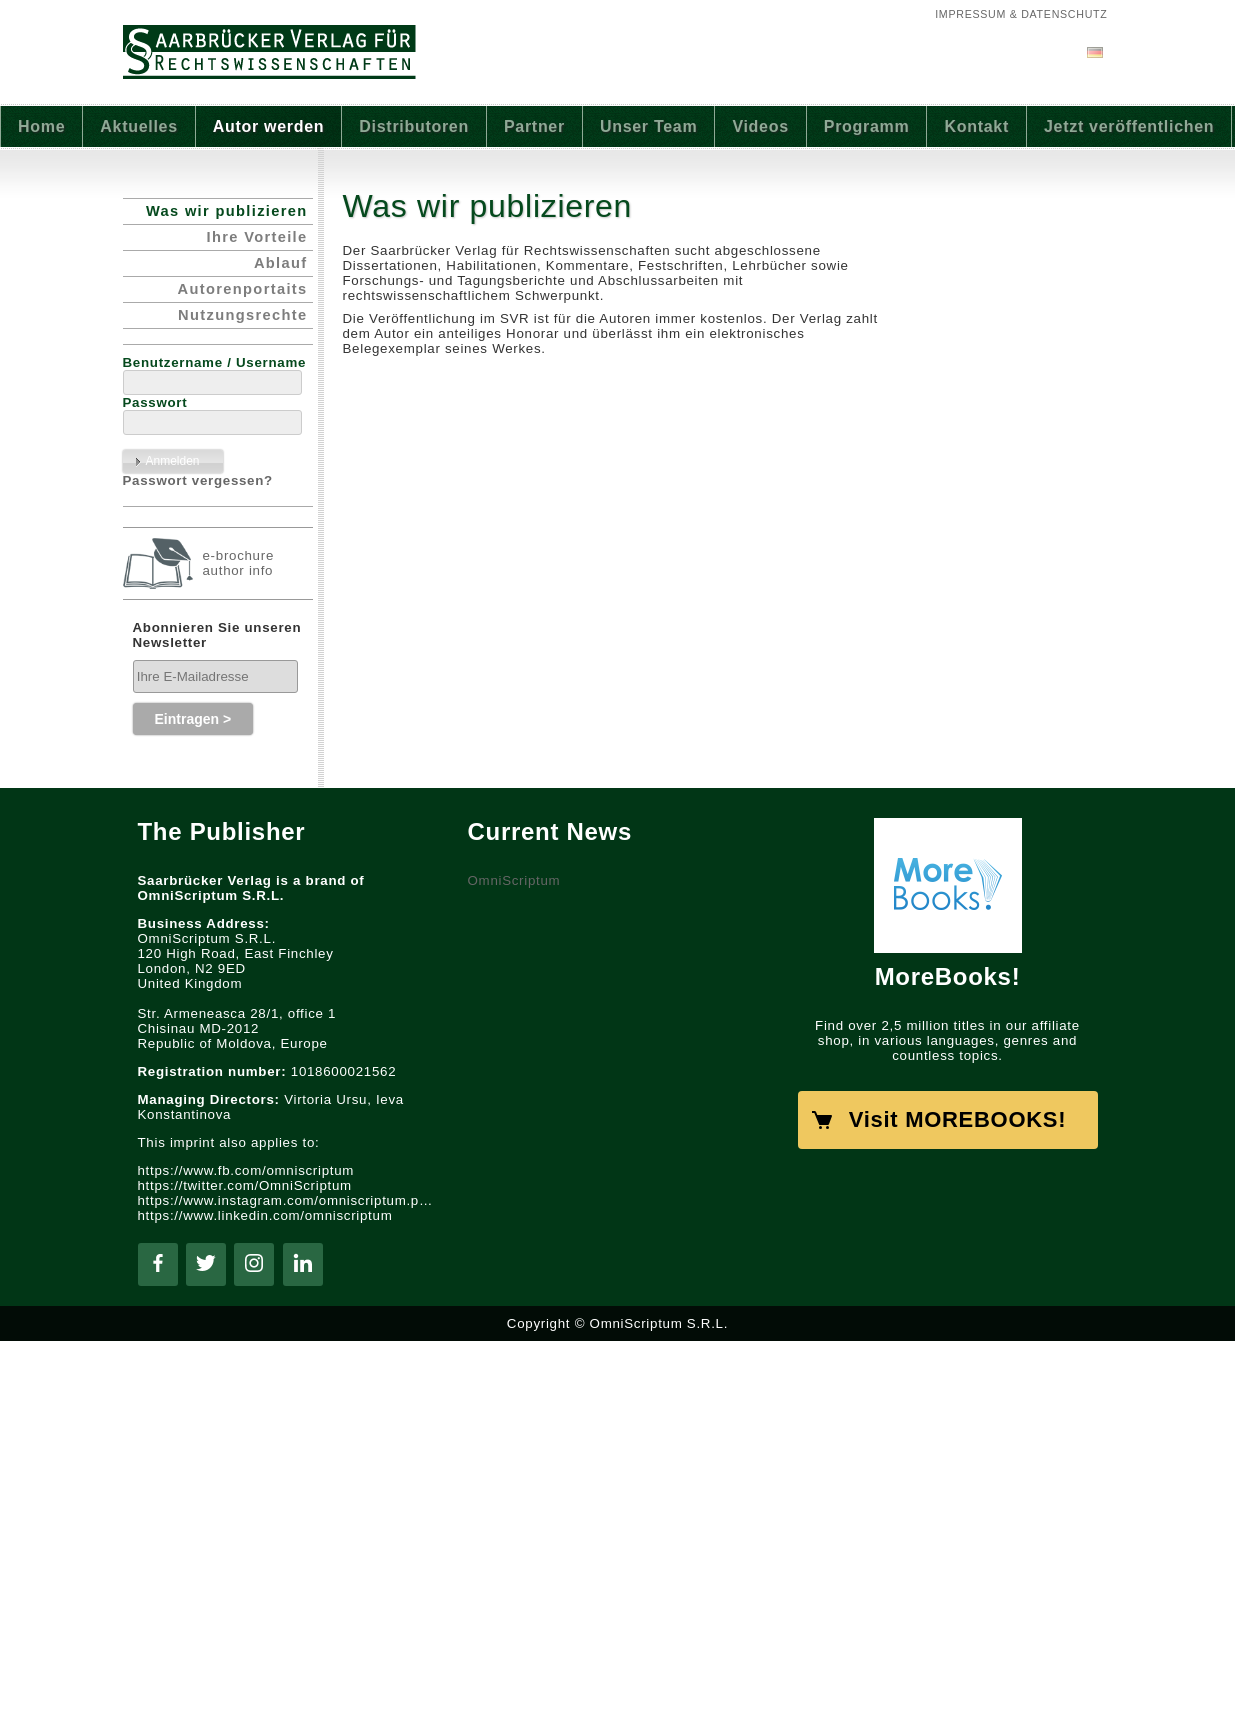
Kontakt (976, 126)
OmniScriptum (514, 880)
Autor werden (269, 126)
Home (41, 126)
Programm (867, 126)
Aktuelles (138, 126)
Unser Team (648, 126)
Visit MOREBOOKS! (957, 1119)
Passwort (155, 402)
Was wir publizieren (227, 211)
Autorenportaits (243, 289)
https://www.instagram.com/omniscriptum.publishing (288, 1200)
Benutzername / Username (215, 362)
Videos (760, 126)
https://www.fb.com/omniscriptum (246, 1170)
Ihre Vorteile (257, 237)
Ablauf (281, 263)
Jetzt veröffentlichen (1129, 126)
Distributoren (414, 126)
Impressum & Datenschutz (1021, 14)
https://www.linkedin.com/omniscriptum (265, 1215)
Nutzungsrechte (242, 315)
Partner (534, 126)
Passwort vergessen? (198, 480)
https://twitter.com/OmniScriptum (245, 1185)
